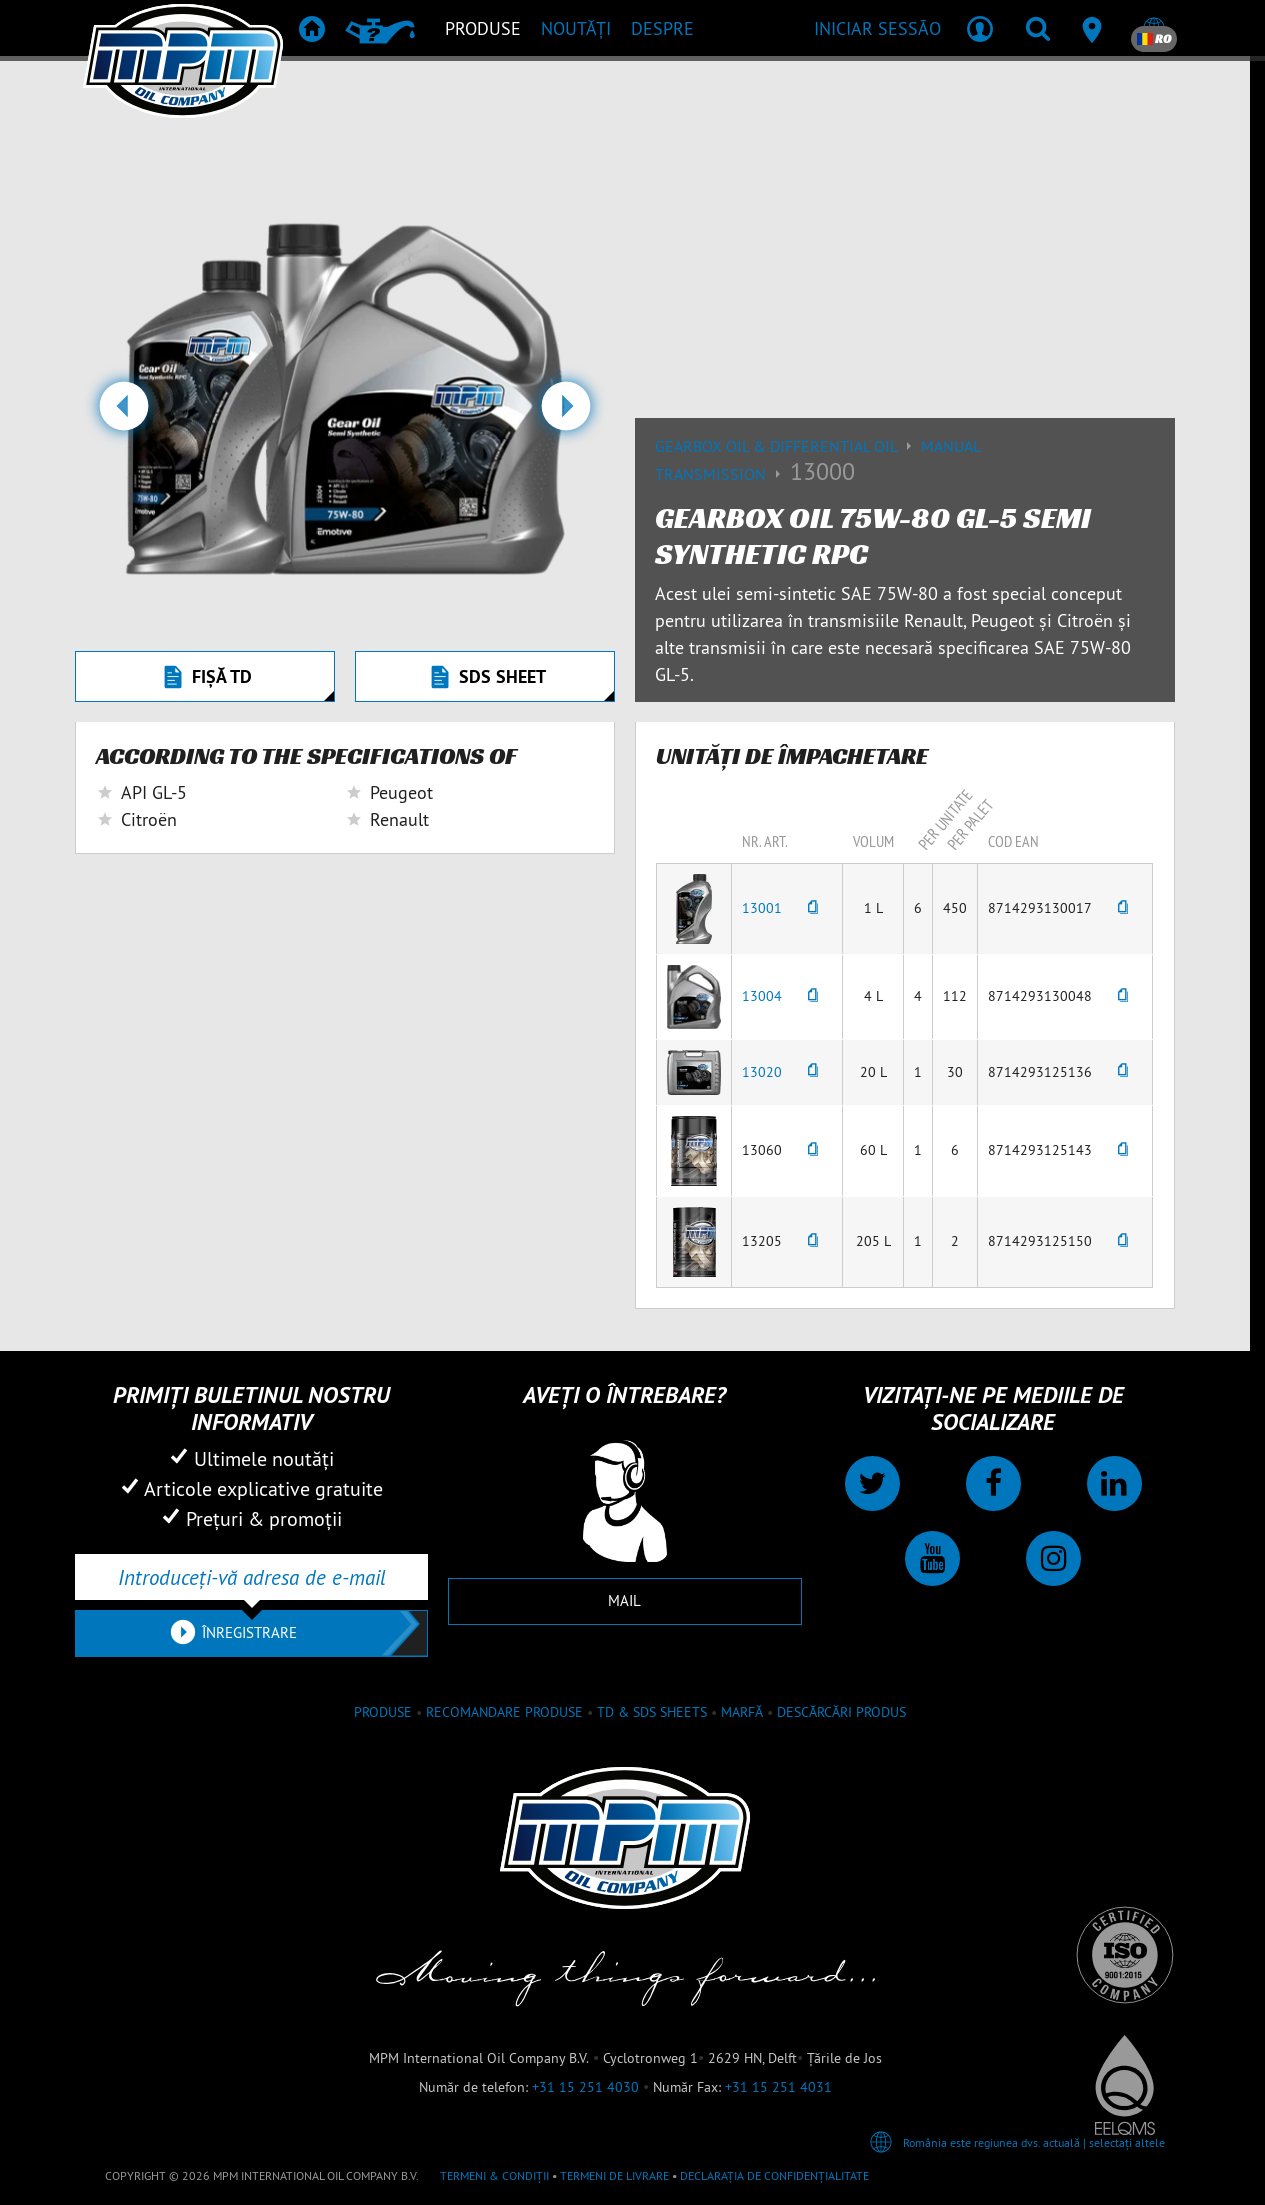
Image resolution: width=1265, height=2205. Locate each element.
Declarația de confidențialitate (774, 2175)
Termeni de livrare (614, 2175)
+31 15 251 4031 (778, 2087)
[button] (123, 414)
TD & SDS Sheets (652, 1712)
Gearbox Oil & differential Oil (788, 446)
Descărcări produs (841, 1712)
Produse (383, 1712)
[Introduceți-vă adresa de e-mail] (251, 1577)
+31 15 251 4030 (585, 2087)
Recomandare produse (504, 1712)
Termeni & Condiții (494, 2175)
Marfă (742, 1712)
